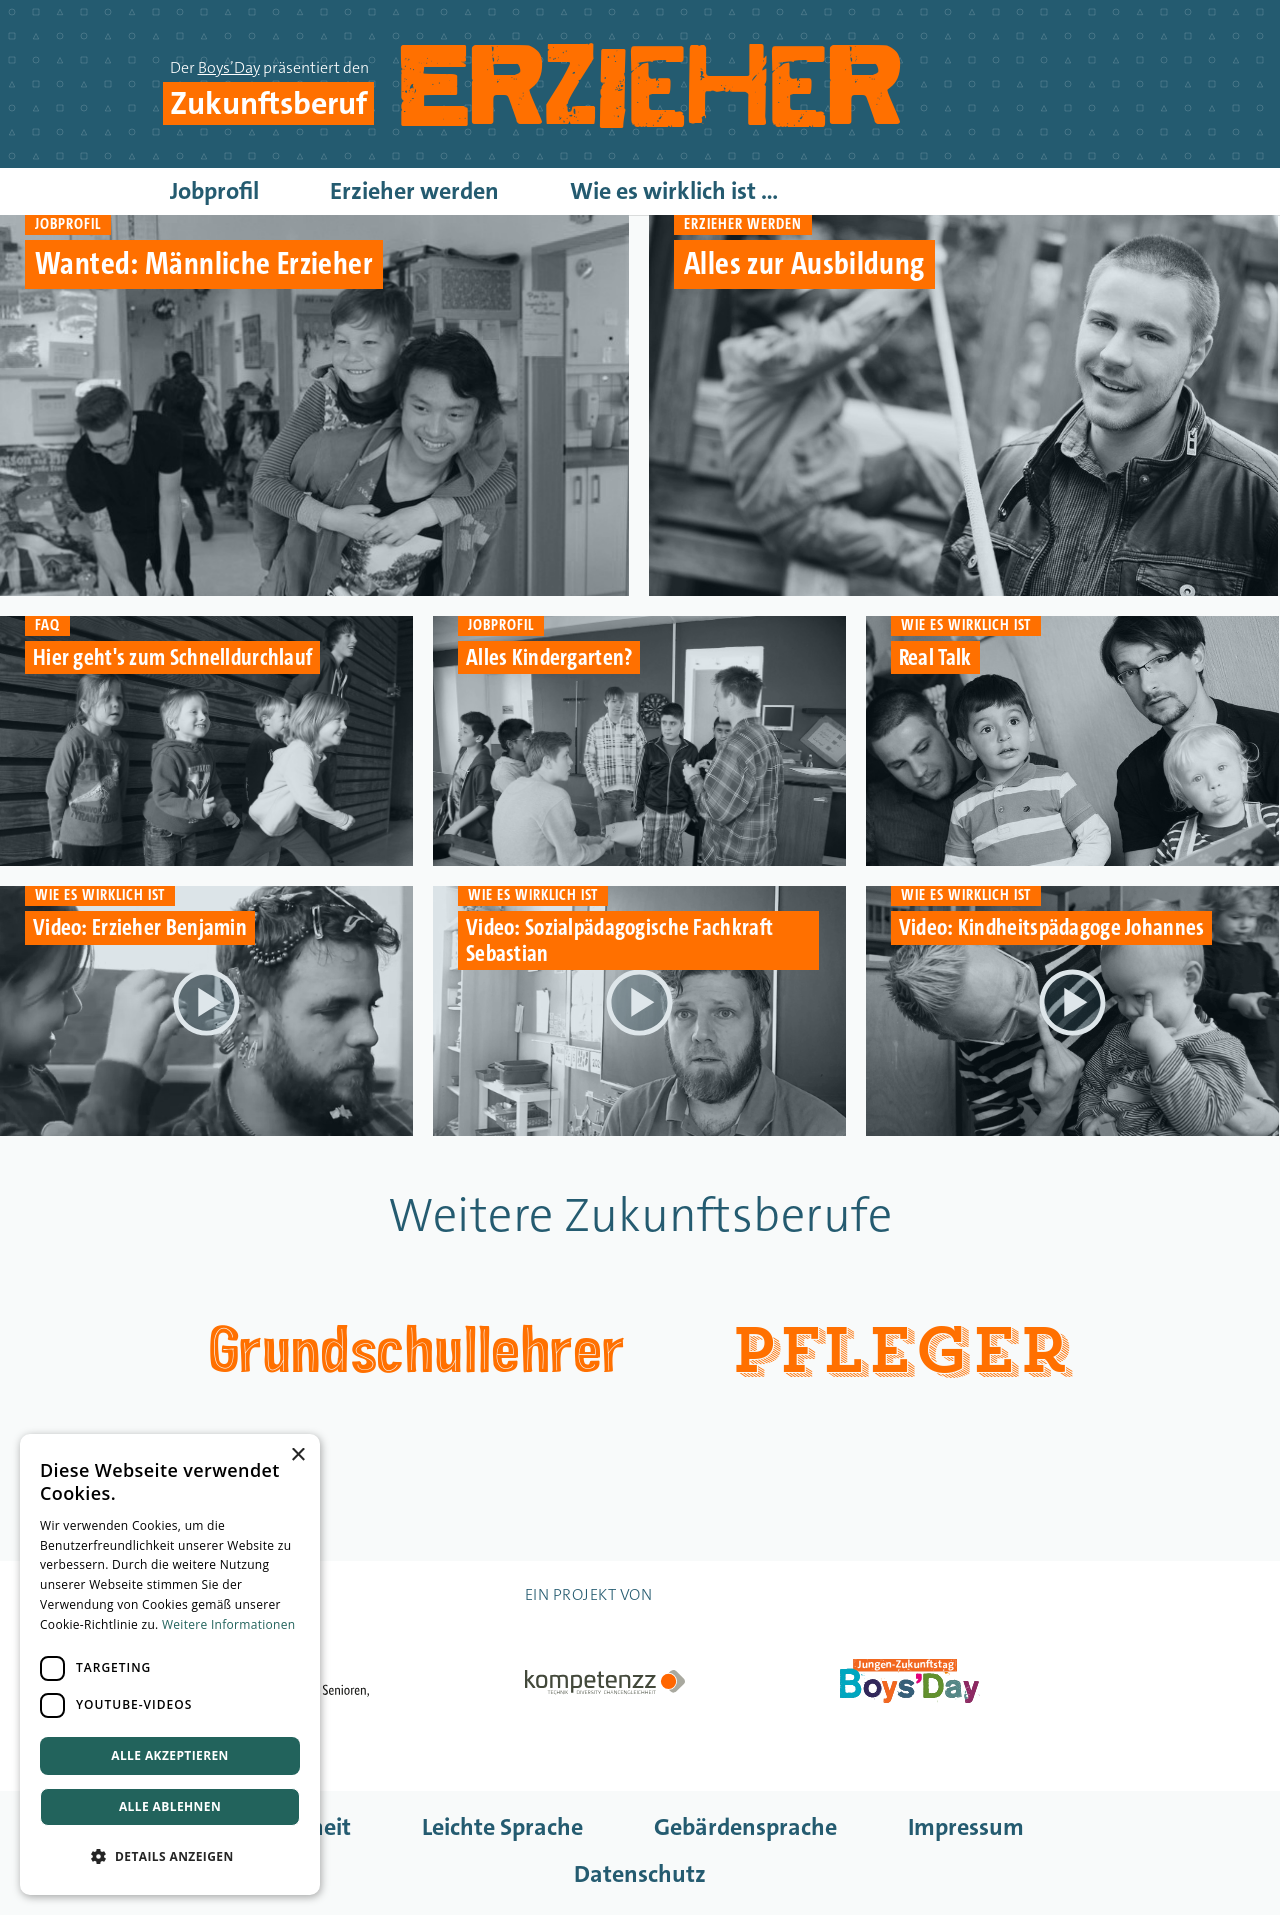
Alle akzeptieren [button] (170, 1755)
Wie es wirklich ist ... (674, 191)
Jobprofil (214, 191)
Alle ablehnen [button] (170, 1806)
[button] (170, 1857)
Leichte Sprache (502, 1827)
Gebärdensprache (745, 1827)
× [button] (297, 1455)
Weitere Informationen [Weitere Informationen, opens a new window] (229, 1624)
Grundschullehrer (417, 1346)
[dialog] (170, 1664)
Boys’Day (229, 67)
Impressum (966, 1827)
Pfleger (900, 1351)
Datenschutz (640, 1874)
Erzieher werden (414, 191)
